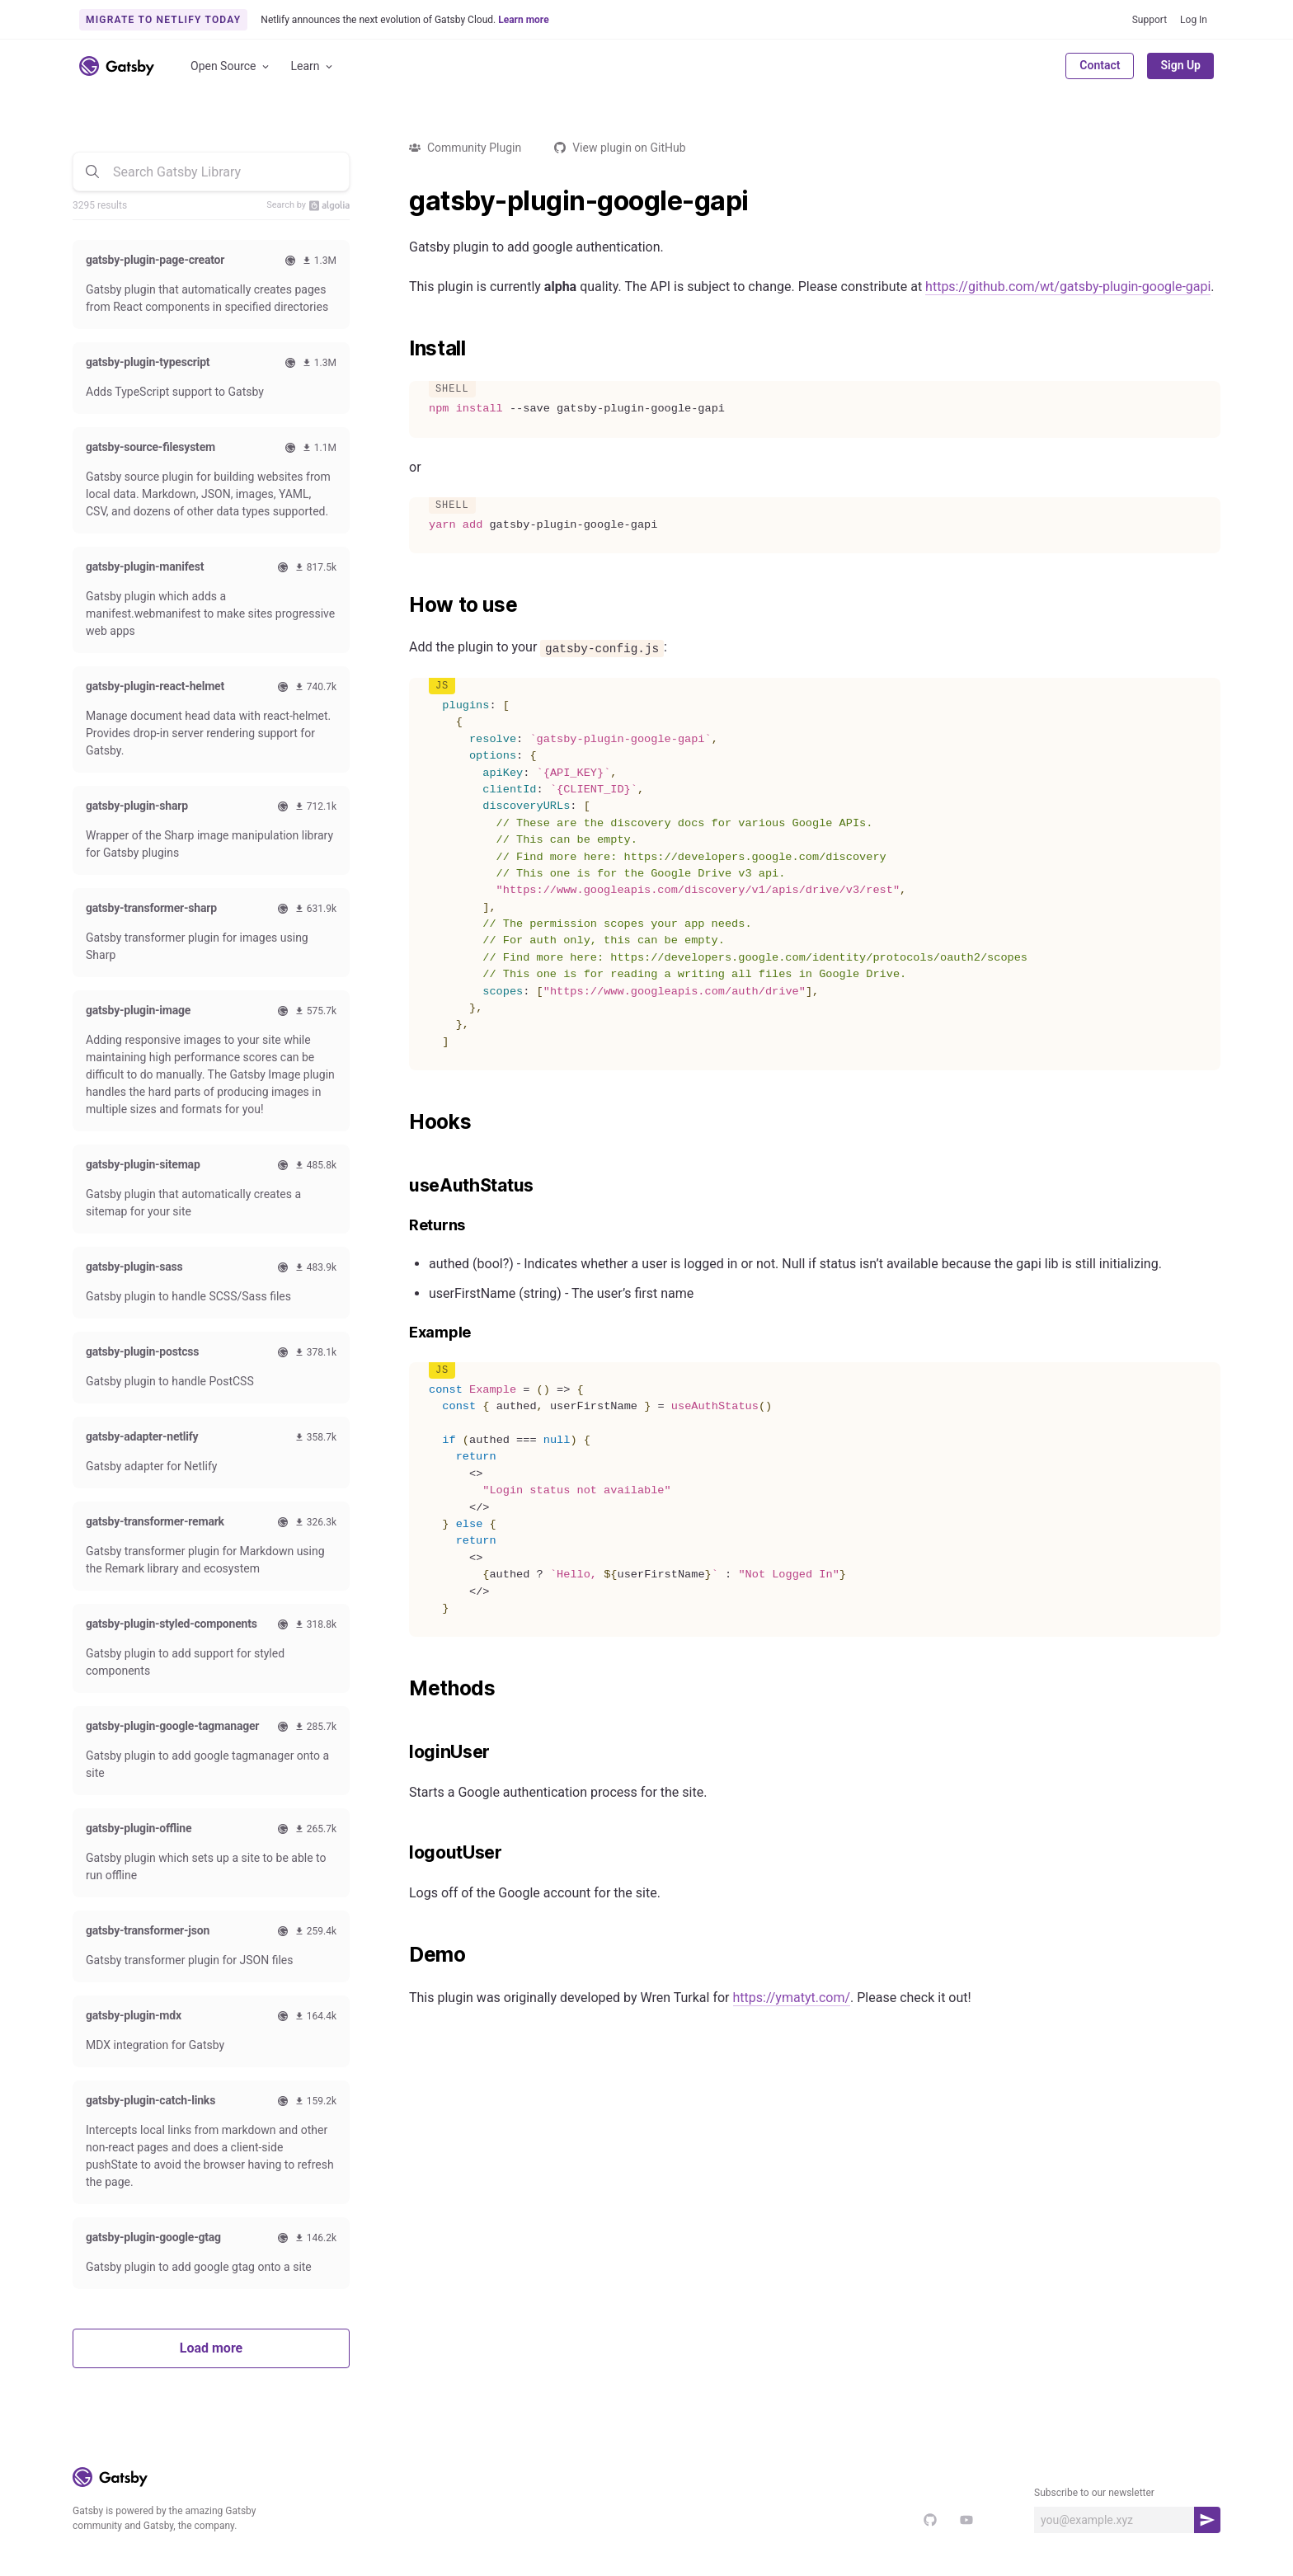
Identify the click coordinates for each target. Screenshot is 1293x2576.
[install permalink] (401, 348)
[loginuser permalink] (401, 1752)
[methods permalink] (401, 1688)
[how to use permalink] (401, 605)
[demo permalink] (401, 1955)
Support (1149, 20)
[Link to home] (116, 66)
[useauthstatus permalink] (401, 1185)
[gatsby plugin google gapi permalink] (401, 201)
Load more (211, 2348)
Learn (313, 66)
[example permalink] (401, 1332)
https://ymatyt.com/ (792, 1997)
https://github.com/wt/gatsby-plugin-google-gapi (1068, 286)
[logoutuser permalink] (401, 1853)
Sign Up (1180, 65)
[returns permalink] (401, 1225)
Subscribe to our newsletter (1094, 2492)
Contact (1099, 65)
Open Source (230, 66)
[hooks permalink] (401, 1122)
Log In (1193, 20)
